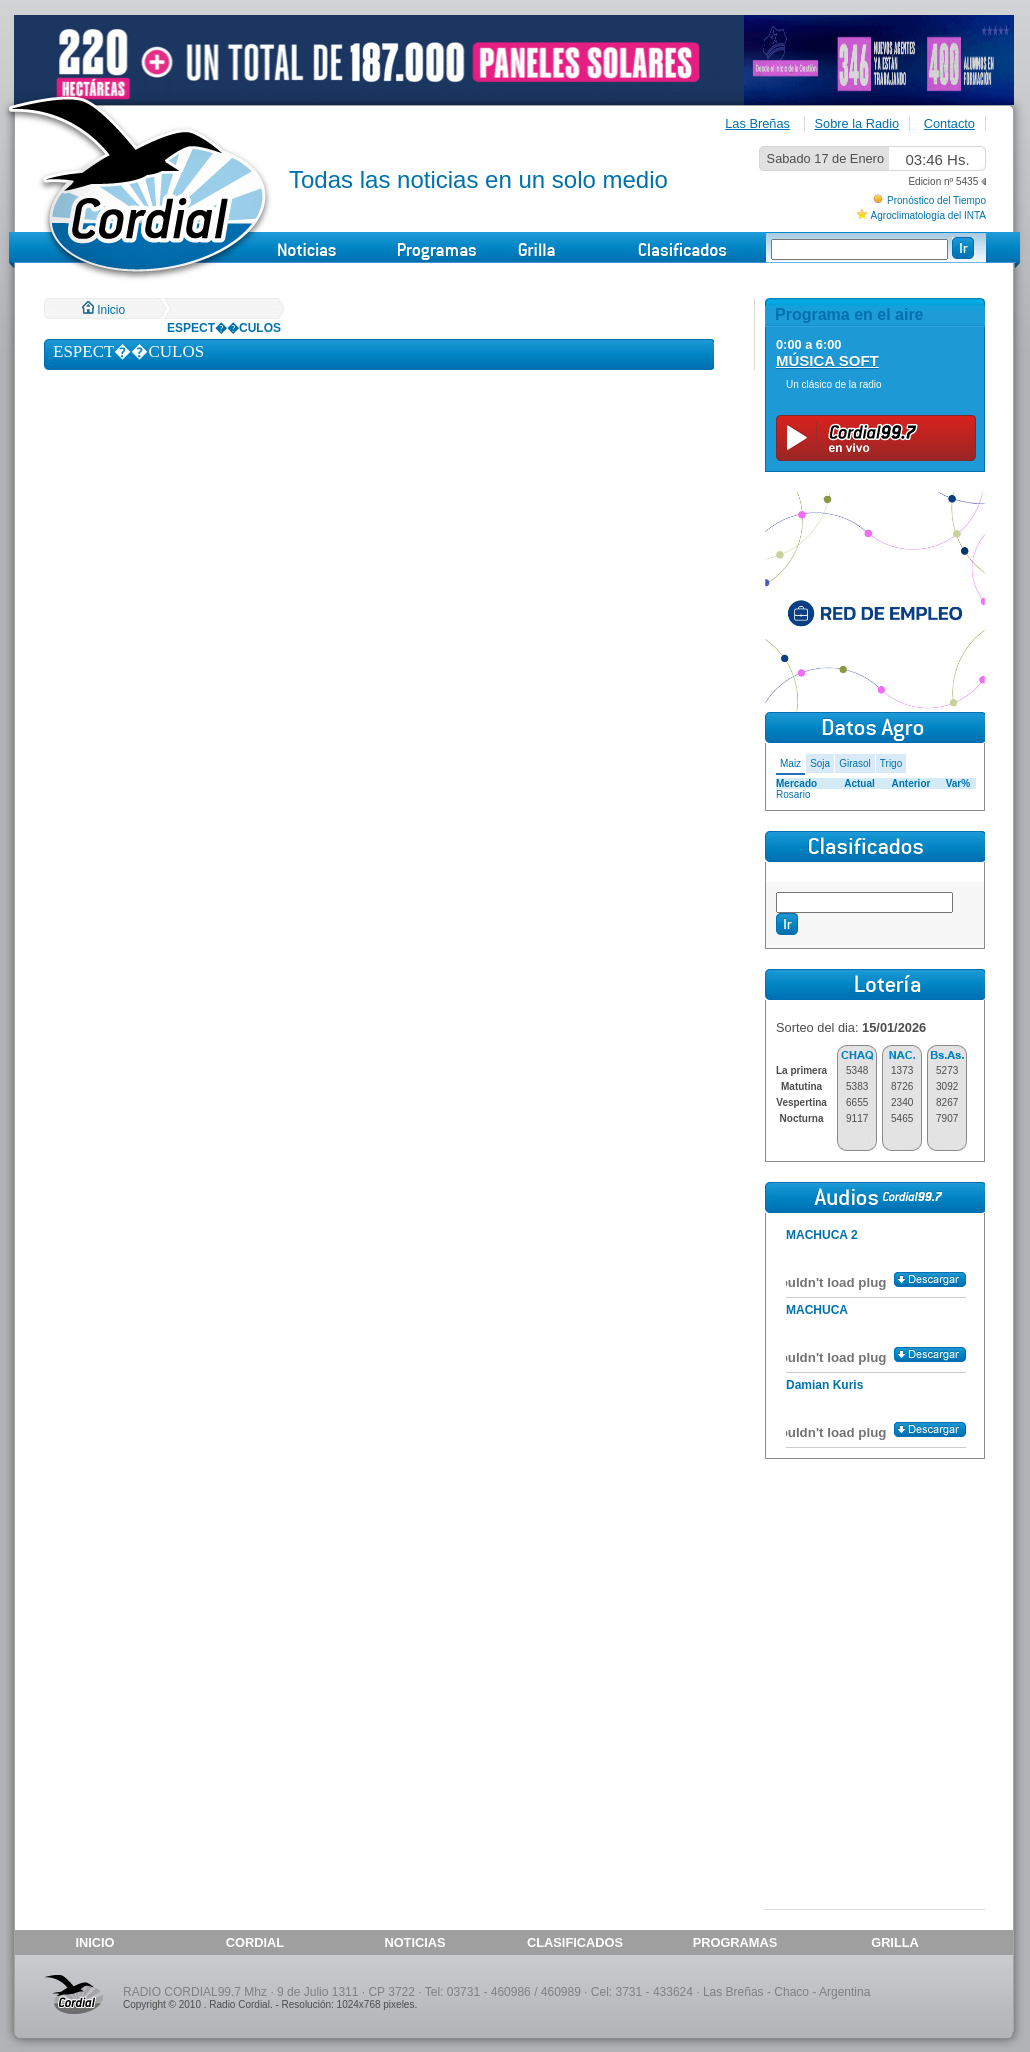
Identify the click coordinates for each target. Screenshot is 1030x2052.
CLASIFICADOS (575, 1942)
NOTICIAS (414, 1942)
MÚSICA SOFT (827, 360)
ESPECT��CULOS (224, 328)
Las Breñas (757, 123)
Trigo (891, 763)
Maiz (790, 763)
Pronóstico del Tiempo (936, 200)
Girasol (855, 763)
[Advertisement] (875, 1589)
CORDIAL (255, 1942)
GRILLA (895, 1942)
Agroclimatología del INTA (928, 215)
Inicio (103, 310)
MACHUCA (817, 1310)
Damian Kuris (824, 1385)
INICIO (94, 1942)
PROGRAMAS (735, 1942)
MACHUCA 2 (822, 1235)
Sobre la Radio (857, 123)
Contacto (949, 123)
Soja (820, 763)
